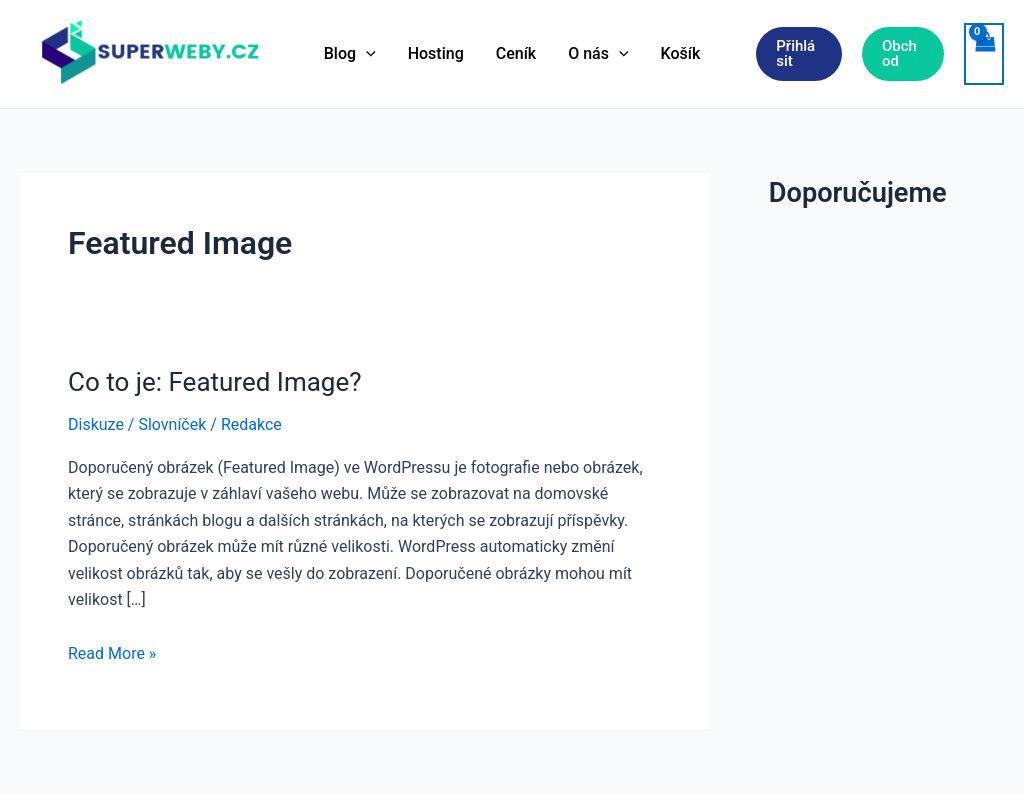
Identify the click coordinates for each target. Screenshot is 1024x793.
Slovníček (172, 424)
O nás (598, 54)
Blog (350, 54)
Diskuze (96, 424)
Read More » (112, 654)
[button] (799, 54)
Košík (681, 53)
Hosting (436, 53)
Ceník (516, 53)
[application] (366, 54)
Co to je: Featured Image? (215, 382)
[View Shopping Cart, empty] (984, 54)
